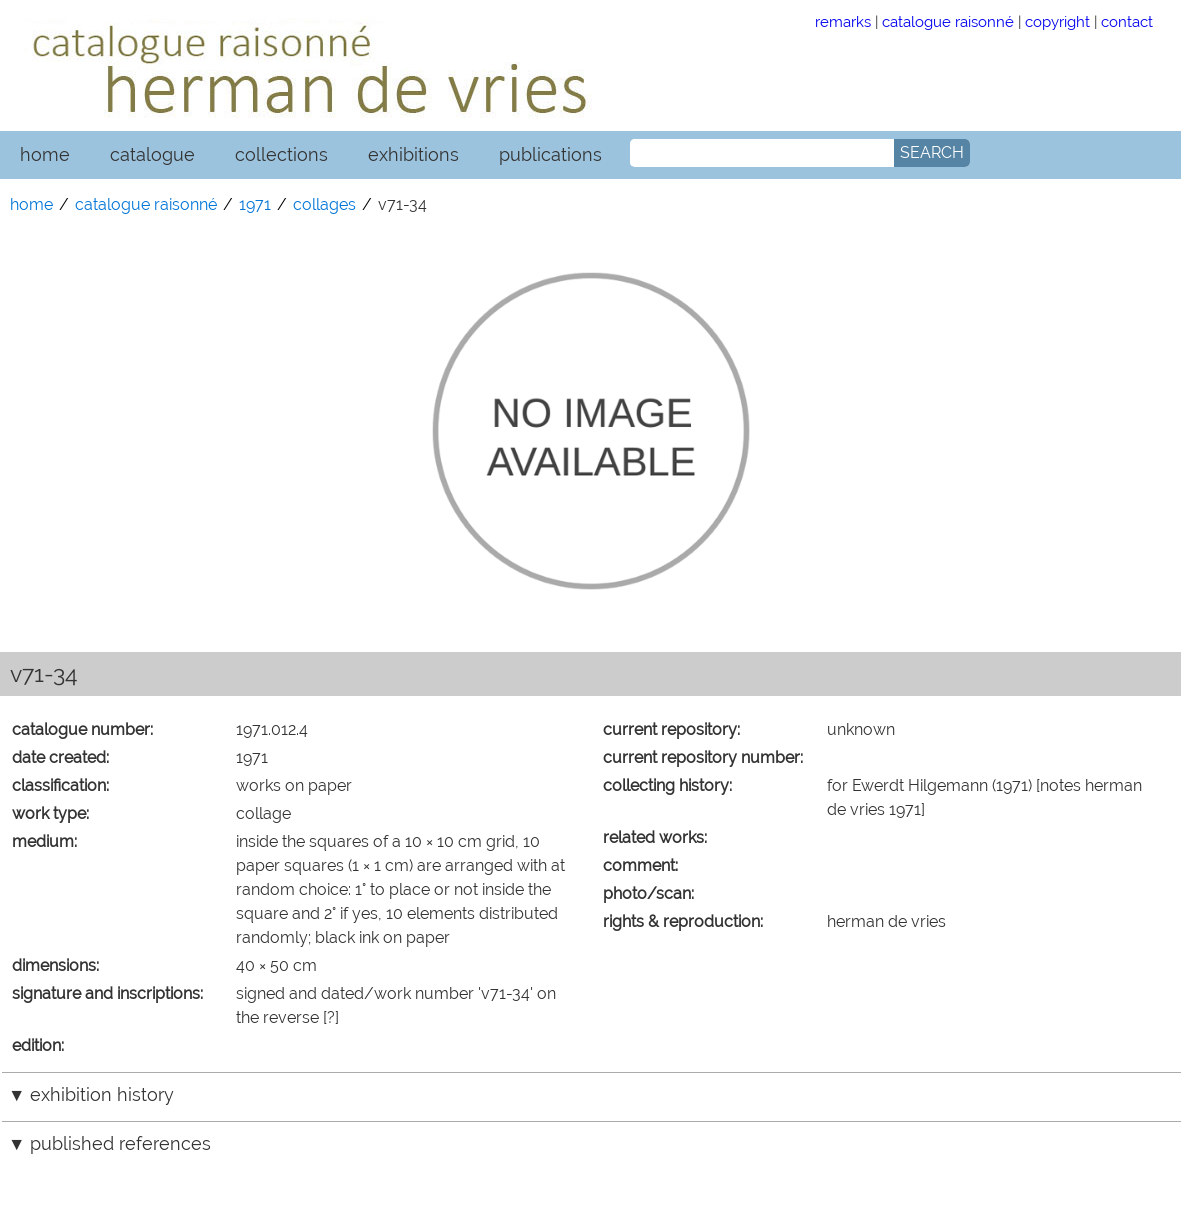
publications (550, 154)
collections (281, 154)
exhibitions (413, 154)
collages (324, 204)
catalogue (152, 154)
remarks (843, 21)
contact (1127, 21)
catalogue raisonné (948, 21)
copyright (1057, 21)
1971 (255, 204)
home (45, 154)
